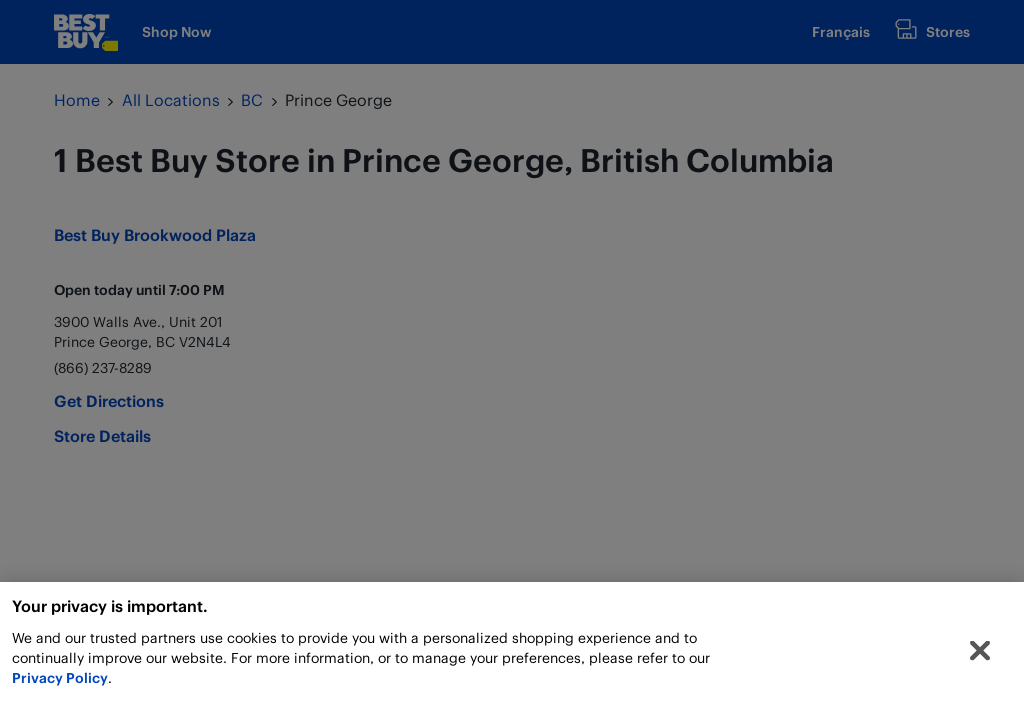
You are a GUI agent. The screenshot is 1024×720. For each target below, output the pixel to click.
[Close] (980, 655)
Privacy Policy (60, 681)
